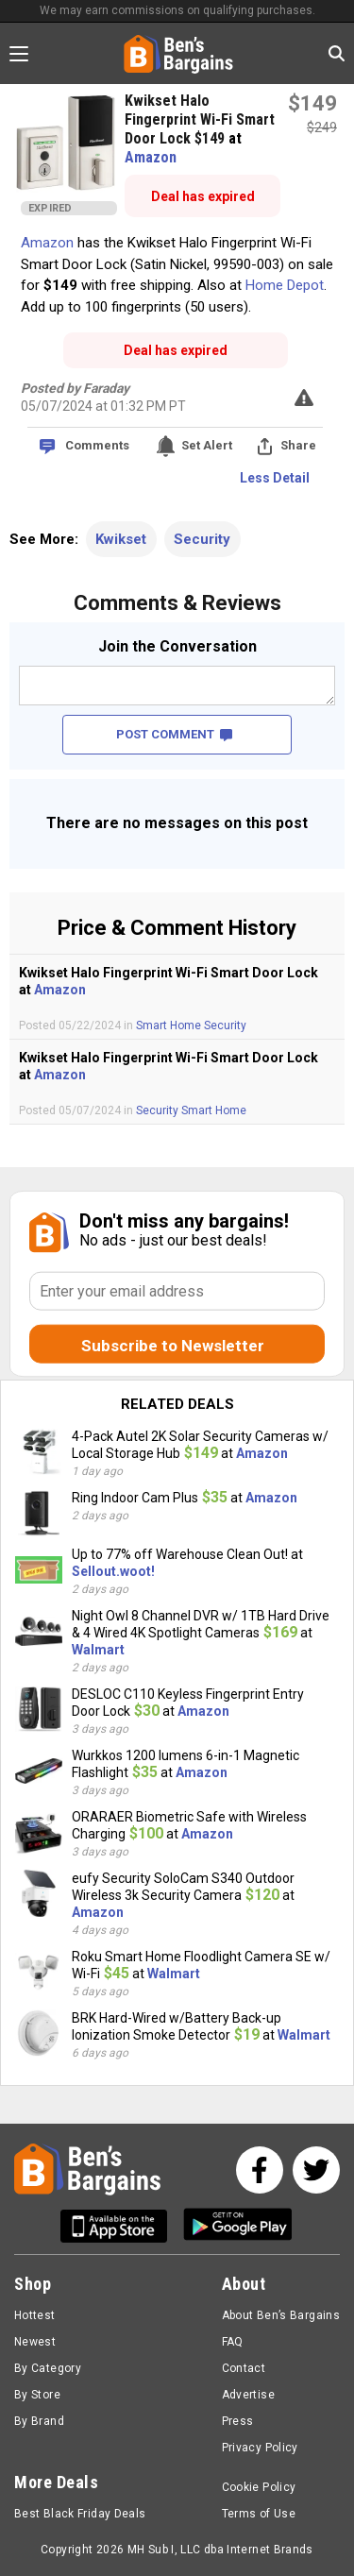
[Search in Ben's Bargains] (337, 53)
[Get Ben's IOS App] (120, 2226)
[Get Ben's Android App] (238, 2226)
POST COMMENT (174, 734)
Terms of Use (258, 2513)
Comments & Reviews (177, 603)
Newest (35, 2341)
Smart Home (170, 1025)
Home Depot (284, 285)
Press (238, 2421)
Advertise (248, 2394)
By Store (37, 2394)
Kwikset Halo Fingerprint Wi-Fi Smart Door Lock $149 (200, 119)
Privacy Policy (260, 2447)
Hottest (35, 2315)
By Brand (39, 2421)
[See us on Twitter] (316, 2170)
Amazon (151, 157)
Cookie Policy (259, 2487)
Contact (244, 2368)
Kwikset (120, 539)
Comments (97, 445)
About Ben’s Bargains (281, 2315)
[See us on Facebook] (259, 2170)
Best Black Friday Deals (80, 2513)
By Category (47, 2368)
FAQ (233, 2341)
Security (202, 539)
